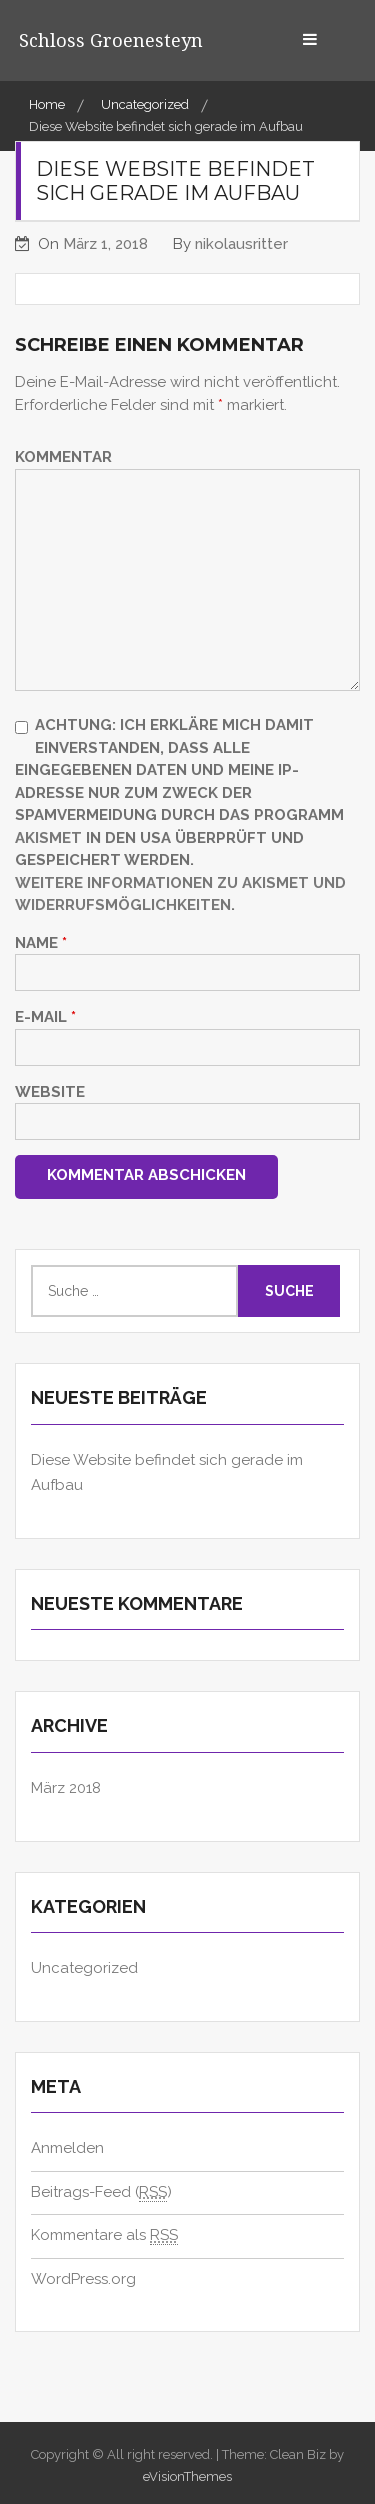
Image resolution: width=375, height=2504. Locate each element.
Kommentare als (104, 2235)
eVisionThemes (187, 2476)
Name (41, 943)
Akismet (48, 838)
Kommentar (63, 457)
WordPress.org (83, 2279)
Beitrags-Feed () (101, 2192)
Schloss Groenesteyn (111, 40)
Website (50, 1092)
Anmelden (67, 2148)
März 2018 (66, 1788)
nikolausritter (241, 244)
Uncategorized (84, 1968)
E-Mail (45, 1017)
